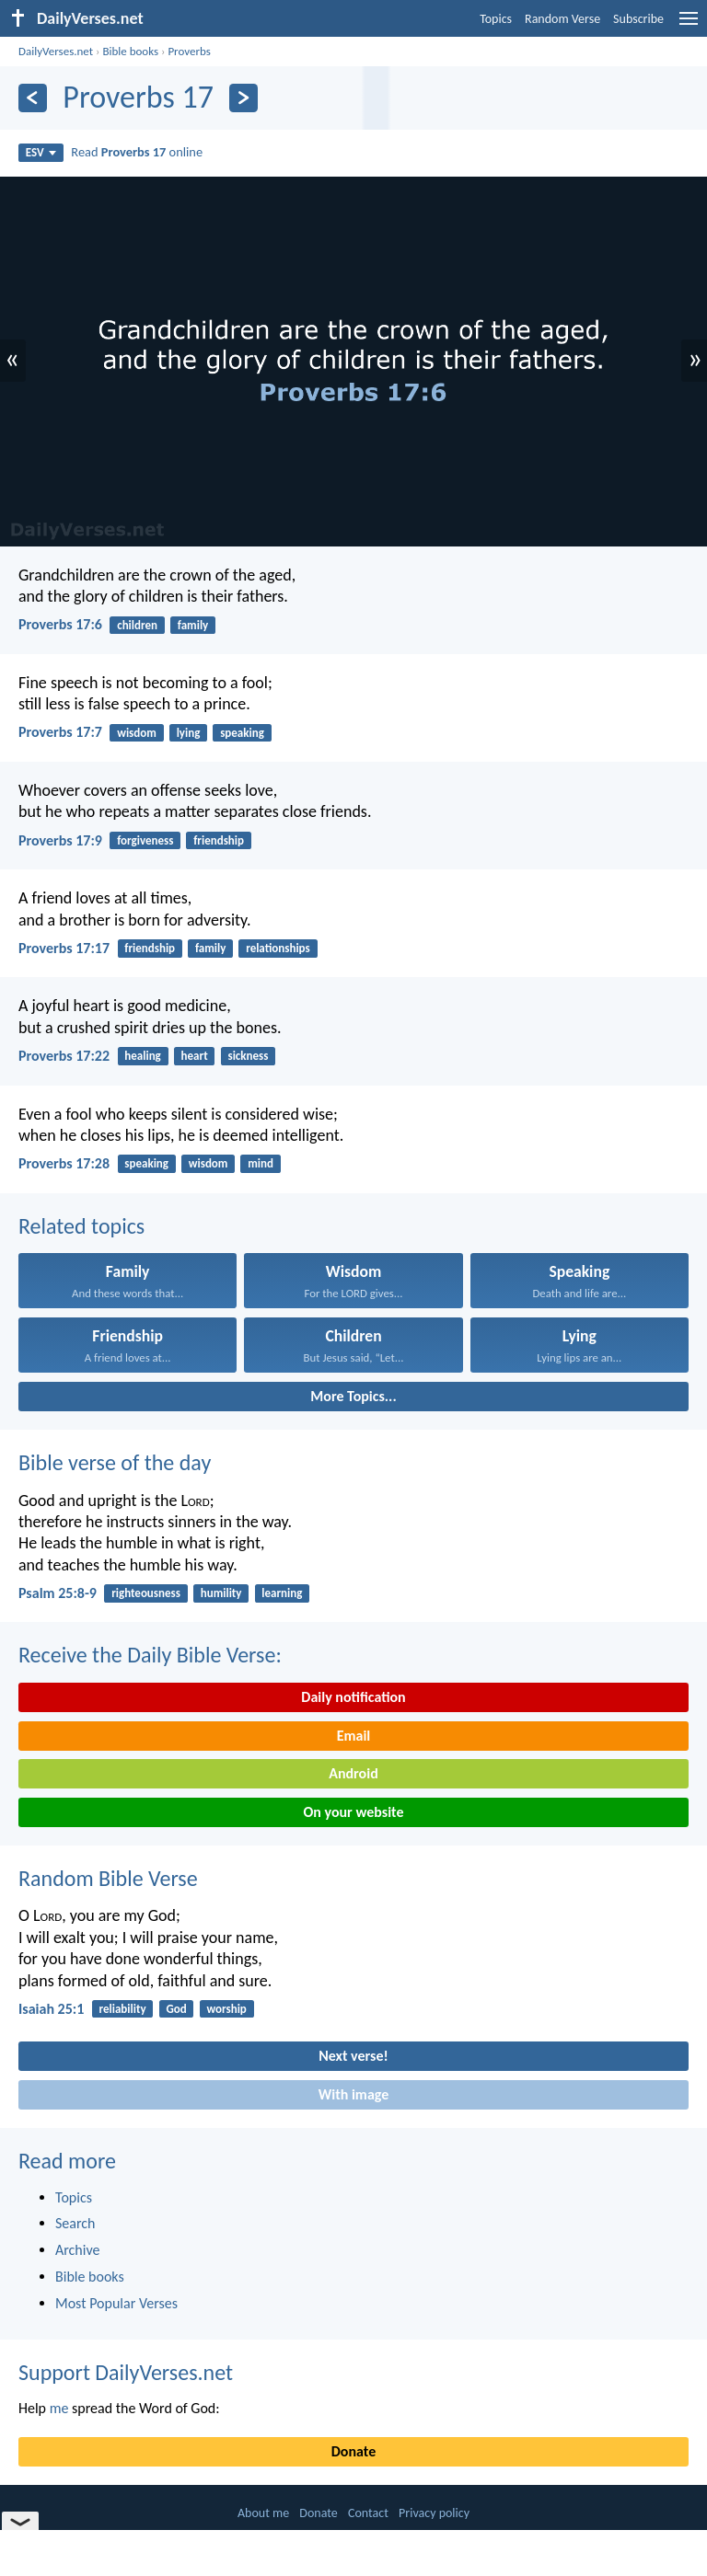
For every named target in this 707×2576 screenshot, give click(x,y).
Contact (368, 2513)
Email (354, 1735)
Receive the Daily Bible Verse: (150, 1654)
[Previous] (32, 98)
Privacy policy (434, 2513)
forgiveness (145, 840)
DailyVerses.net (55, 51)
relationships (278, 948)
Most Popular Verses (116, 2303)
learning (281, 1593)
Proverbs (189, 51)
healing (142, 1056)
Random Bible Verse (108, 1878)
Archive (77, 2250)
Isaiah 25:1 (51, 2009)
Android (353, 1773)
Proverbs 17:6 (60, 624)
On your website (354, 1812)
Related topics (81, 1226)
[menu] (688, 25)
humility (221, 1593)
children (137, 625)
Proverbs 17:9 (60, 840)
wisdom (136, 733)
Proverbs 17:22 (64, 1055)
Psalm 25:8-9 (57, 1593)
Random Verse (562, 19)
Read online (137, 152)
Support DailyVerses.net (125, 2372)
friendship (218, 840)
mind (260, 1163)
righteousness (145, 1593)
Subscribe (638, 19)
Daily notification (353, 1697)
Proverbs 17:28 (64, 1163)
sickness (247, 1056)
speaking (242, 733)
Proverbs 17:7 (60, 732)
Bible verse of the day (114, 1462)
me (59, 2408)
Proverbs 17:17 (64, 948)
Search (75, 2223)
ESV (41, 152)
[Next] (243, 98)
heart (194, 1056)
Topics (496, 19)
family (193, 625)
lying (189, 733)
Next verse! (353, 2055)
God (176, 2009)
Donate (353, 2451)
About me (263, 2513)
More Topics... (353, 1396)
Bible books (130, 51)
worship (226, 2009)
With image (354, 2094)
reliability (122, 2009)
